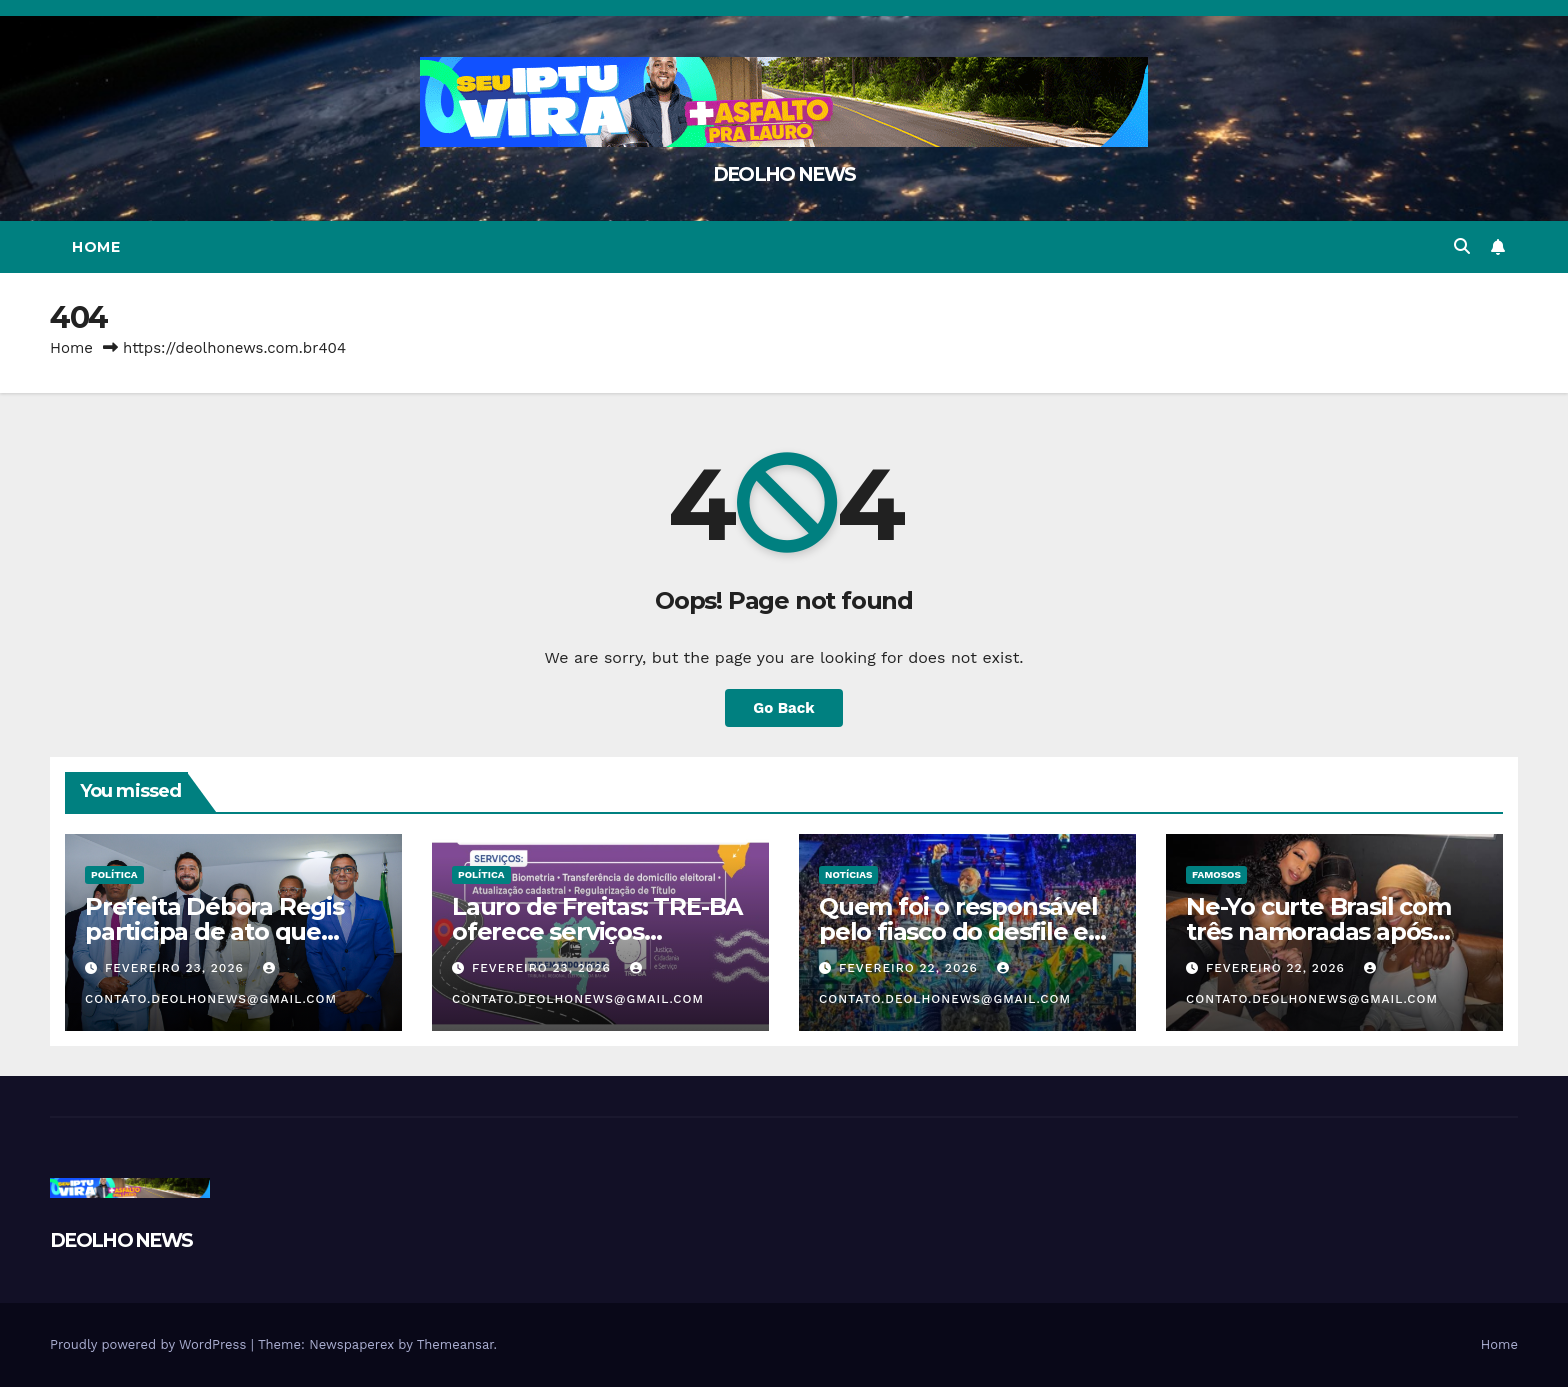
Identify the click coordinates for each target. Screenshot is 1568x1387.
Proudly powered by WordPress (150, 1344)
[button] (1462, 246)
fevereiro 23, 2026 (177, 968)
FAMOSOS (1216, 874)
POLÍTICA (114, 874)
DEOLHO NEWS (784, 174)
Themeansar (455, 1344)
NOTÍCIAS (848, 874)
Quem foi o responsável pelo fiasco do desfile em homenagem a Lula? (965, 931)
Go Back (784, 707)
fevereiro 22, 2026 (911, 968)
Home (96, 247)
